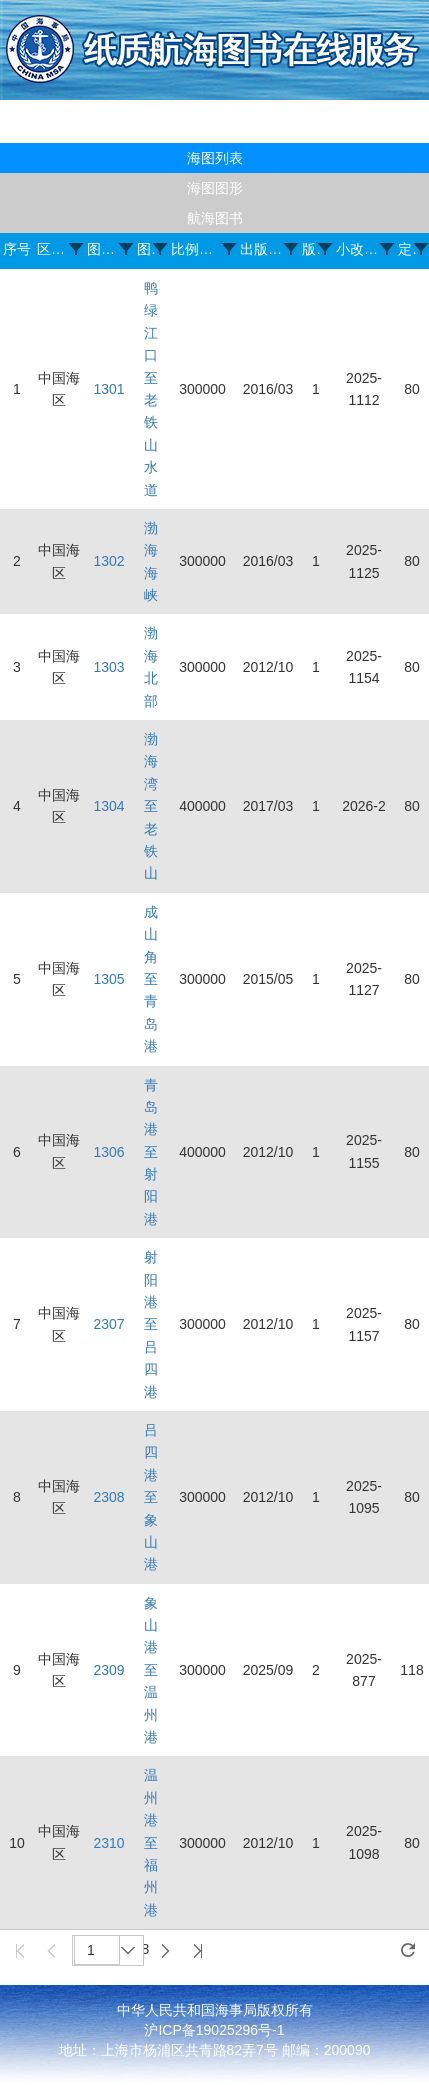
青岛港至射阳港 (151, 1152)
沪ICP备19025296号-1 (214, 2030)
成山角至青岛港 (151, 979)
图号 (104, 249)
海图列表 (215, 158)
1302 (108, 561)
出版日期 (263, 249)
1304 (108, 806)
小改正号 (359, 249)
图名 (146, 249)
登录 (410, 133)
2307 (108, 1324)
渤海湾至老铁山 (151, 806)
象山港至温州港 (151, 1670)
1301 (108, 389)
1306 (108, 1152)
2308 (108, 1497)
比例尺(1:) (197, 249)
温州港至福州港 (151, 1842)
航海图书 (215, 218)
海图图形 (215, 188)
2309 (108, 1670)
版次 (311, 249)
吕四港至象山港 (151, 1497)
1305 (108, 979)
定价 (407, 249)
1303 (108, 667)
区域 (54, 249)
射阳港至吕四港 (151, 1324)
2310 (108, 1843)
